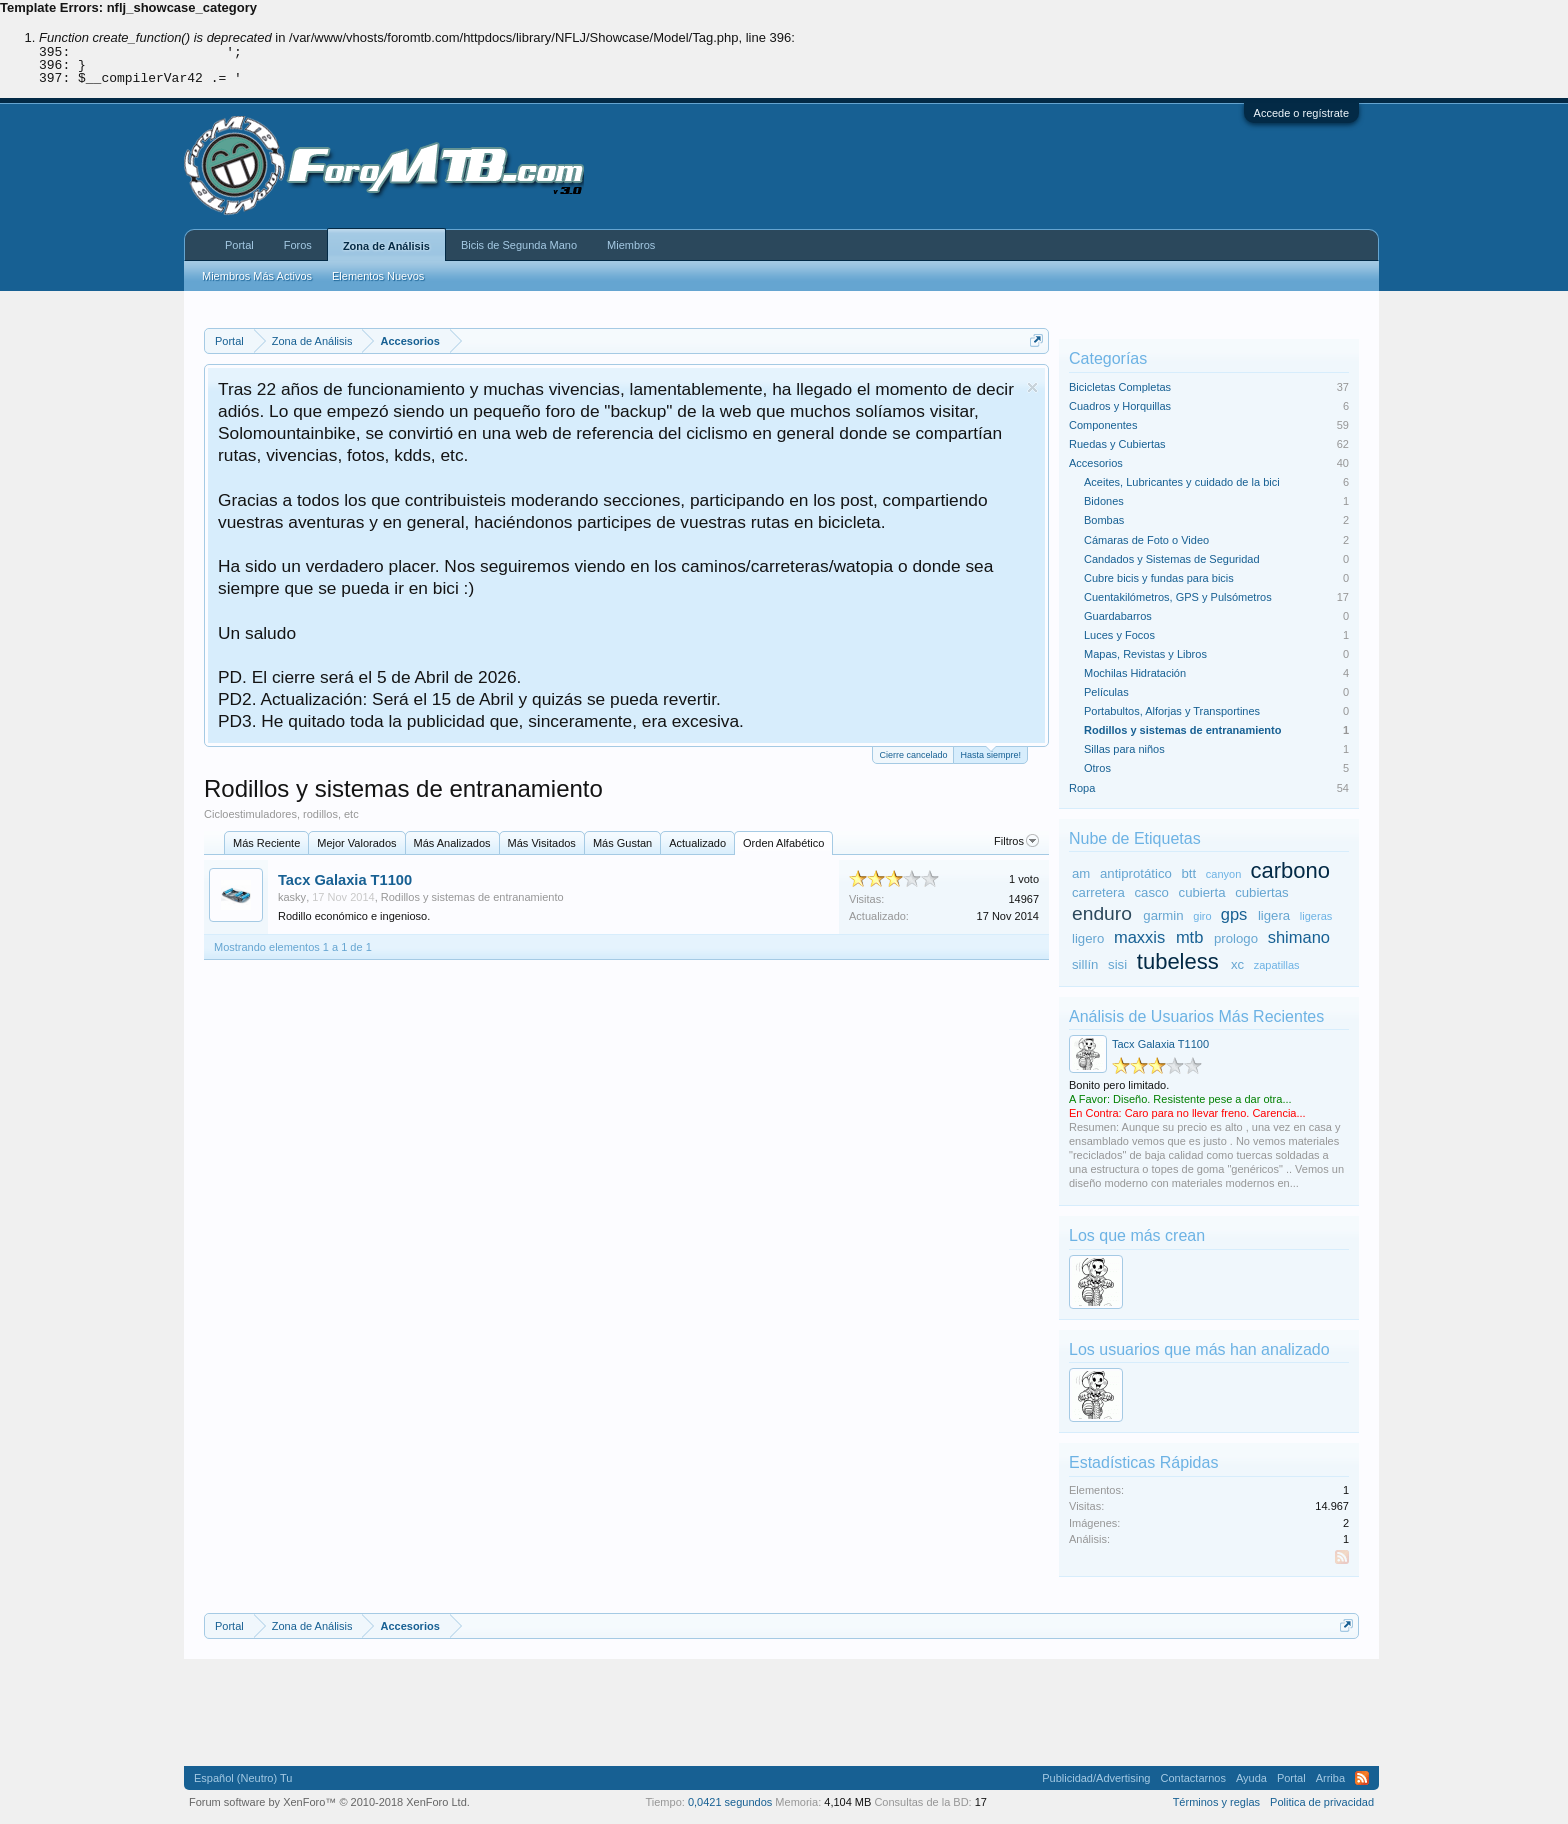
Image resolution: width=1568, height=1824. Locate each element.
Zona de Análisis (386, 246)
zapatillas (1277, 965)
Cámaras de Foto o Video (1146, 540)
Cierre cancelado (913, 755)
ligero (1088, 938)
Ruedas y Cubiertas (1117, 444)
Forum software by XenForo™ (329, 1802)
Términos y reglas (1216, 1802)
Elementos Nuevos (378, 276)
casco (1151, 892)
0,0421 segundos (730, 1802)
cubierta (1202, 892)
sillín (1085, 964)
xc (1237, 964)
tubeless (1178, 961)
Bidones (1104, 501)
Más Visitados (542, 843)
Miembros (631, 245)
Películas (1106, 692)
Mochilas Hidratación (1135, 673)
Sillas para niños (1124, 749)
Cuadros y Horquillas (1120, 406)
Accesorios (1096, 463)
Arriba (1330, 1778)
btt (1189, 873)
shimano (1299, 937)
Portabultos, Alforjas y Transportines (1172, 711)
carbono (1290, 870)
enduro (1102, 913)
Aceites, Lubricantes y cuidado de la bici (1182, 482)
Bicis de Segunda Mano (519, 245)
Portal (239, 245)
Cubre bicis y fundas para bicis (1159, 578)
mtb (1190, 937)
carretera (1098, 892)
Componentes (1103, 425)
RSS (1342, 1557)
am (1081, 873)
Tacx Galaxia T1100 (345, 880)
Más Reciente (266, 843)
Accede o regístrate (1301, 113)
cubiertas (1262, 892)
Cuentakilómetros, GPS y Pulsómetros (1178, 597)
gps (1234, 914)
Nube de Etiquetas (1135, 838)
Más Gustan (622, 843)
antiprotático (1136, 873)
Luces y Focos (1119, 635)
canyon (1223, 874)
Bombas (1104, 520)
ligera (1274, 915)
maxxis (1139, 937)
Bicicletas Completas (1120, 387)
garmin (1163, 915)
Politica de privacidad (1322, 1802)
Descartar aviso (1032, 387)
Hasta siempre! (990, 753)
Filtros (1016, 841)
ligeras (1316, 916)
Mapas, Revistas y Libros (1145, 654)
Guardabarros (1118, 616)
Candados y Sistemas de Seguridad (1172, 559)
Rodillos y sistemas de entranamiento (472, 897)
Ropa (1082, 788)
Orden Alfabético (783, 843)
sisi (1117, 964)
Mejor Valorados (356, 843)
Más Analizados (452, 843)
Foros (298, 245)
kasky (292, 897)
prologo (1236, 938)
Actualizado (697, 843)
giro (1202, 916)
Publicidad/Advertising (1096, 1778)
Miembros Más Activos (257, 276)
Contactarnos (1192, 1778)
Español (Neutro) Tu (243, 1778)
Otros (1097, 768)
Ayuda (1251, 1778)
